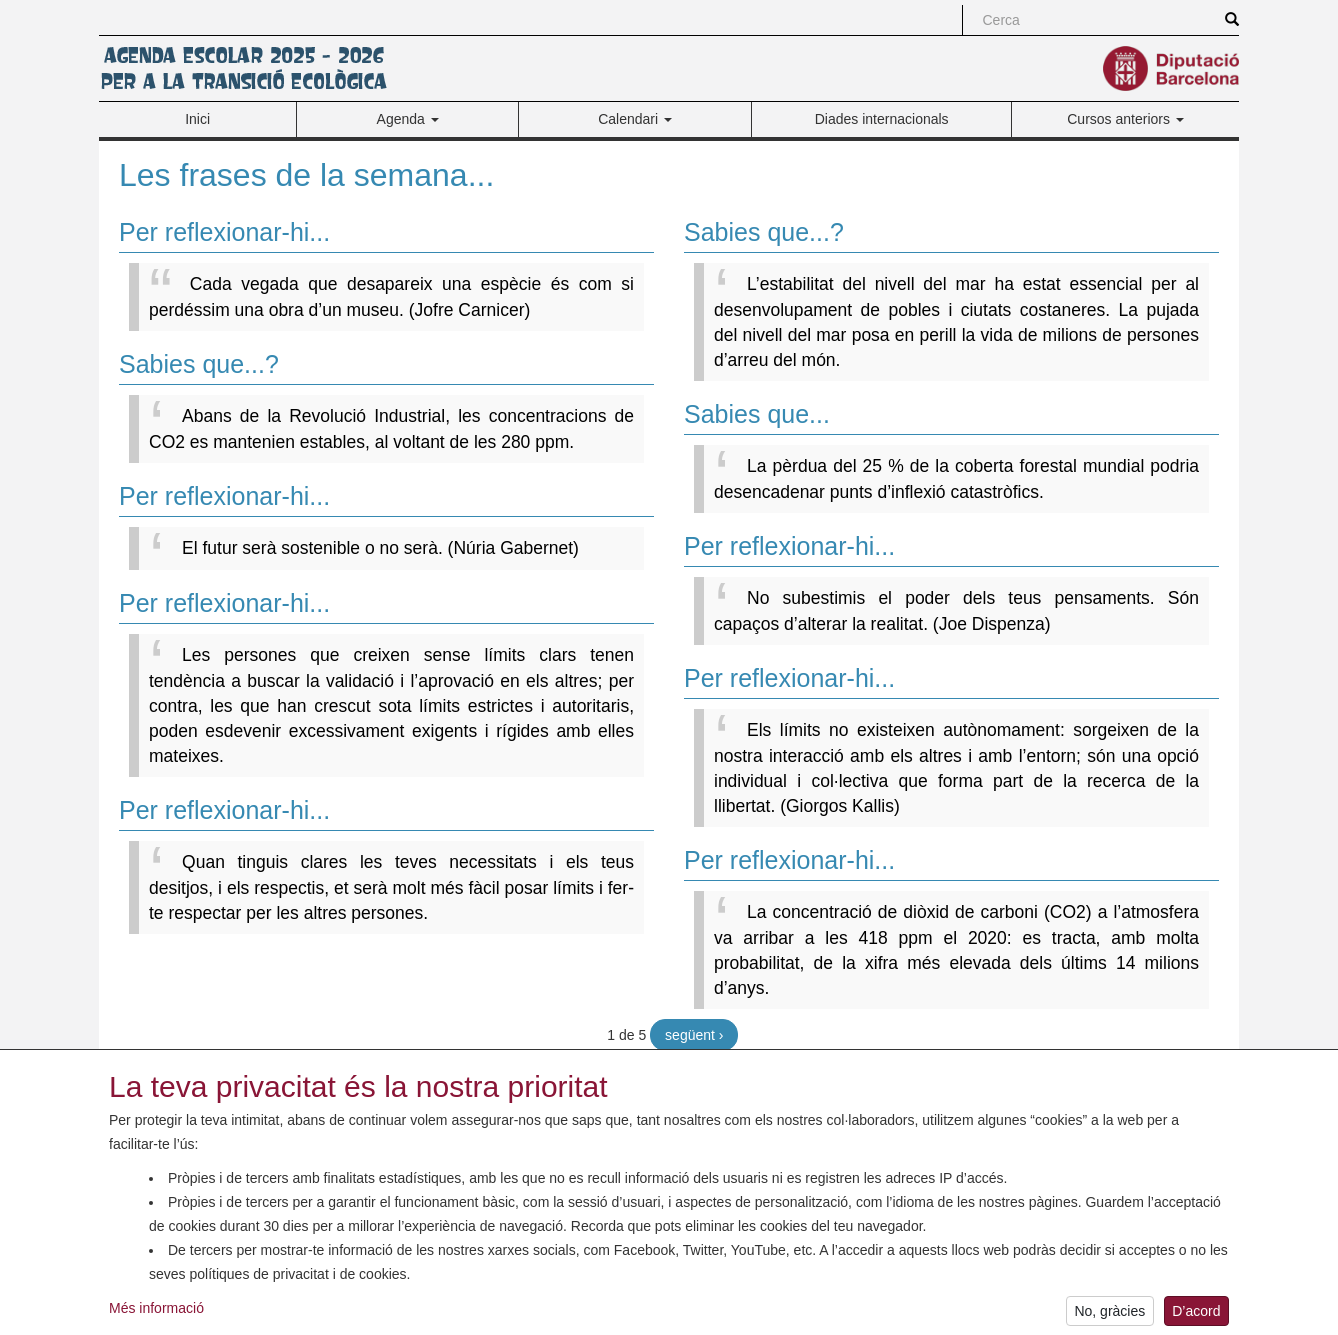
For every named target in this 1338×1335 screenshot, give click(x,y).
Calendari (635, 119)
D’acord (1196, 1317)
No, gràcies (1109, 1317)
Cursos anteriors (1125, 119)
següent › (694, 1035)
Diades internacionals (882, 119)
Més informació (156, 1315)
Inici (197, 119)
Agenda (408, 119)
